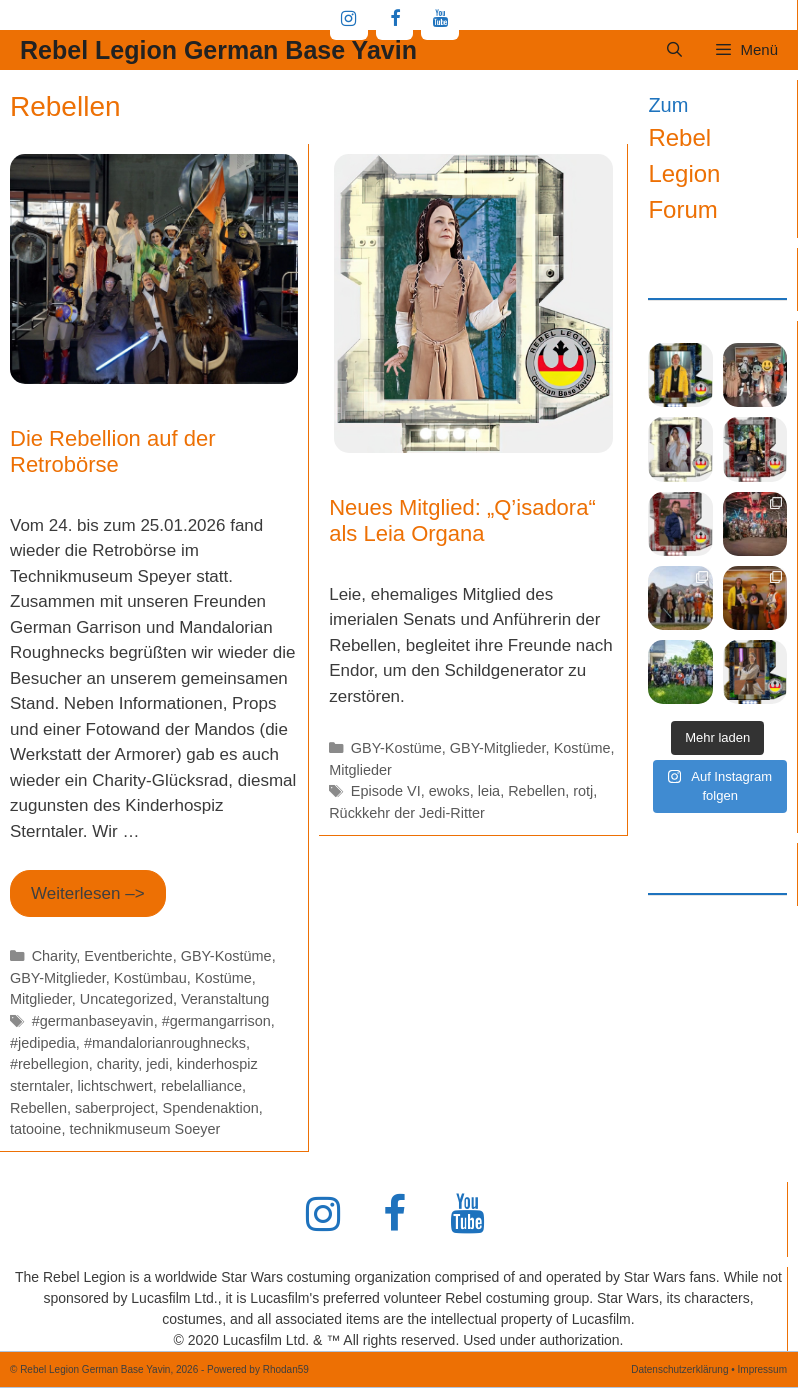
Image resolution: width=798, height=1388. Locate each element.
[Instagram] (349, 20)
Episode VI (386, 791)
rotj (583, 791)
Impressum (762, 1369)
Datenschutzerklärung (679, 1369)
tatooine (35, 1129)
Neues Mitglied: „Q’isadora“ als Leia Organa (462, 520)
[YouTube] (440, 20)
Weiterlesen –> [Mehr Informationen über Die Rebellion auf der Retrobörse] (88, 893)
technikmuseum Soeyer (144, 1129)
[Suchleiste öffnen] (674, 50)
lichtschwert (114, 1086)
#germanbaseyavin (93, 1021)
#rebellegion (49, 1064)
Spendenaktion (211, 1108)
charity (117, 1064)
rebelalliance (201, 1086)
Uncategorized (126, 999)
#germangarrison (216, 1021)
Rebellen (38, 1108)
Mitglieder (41, 999)
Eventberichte (128, 956)
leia (489, 791)
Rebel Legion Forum (684, 173)
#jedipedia (43, 1043)
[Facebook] (395, 20)
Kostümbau (150, 978)
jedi (157, 1064)
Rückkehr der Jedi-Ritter (407, 813)
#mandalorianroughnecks (165, 1043)
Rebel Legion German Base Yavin (218, 50)
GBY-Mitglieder (58, 978)
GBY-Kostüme (226, 956)
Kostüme (223, 978)
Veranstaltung (225, 999)
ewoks (449, 791)
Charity (54, 956)
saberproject (114, 1108)
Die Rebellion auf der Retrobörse (112, 451)
